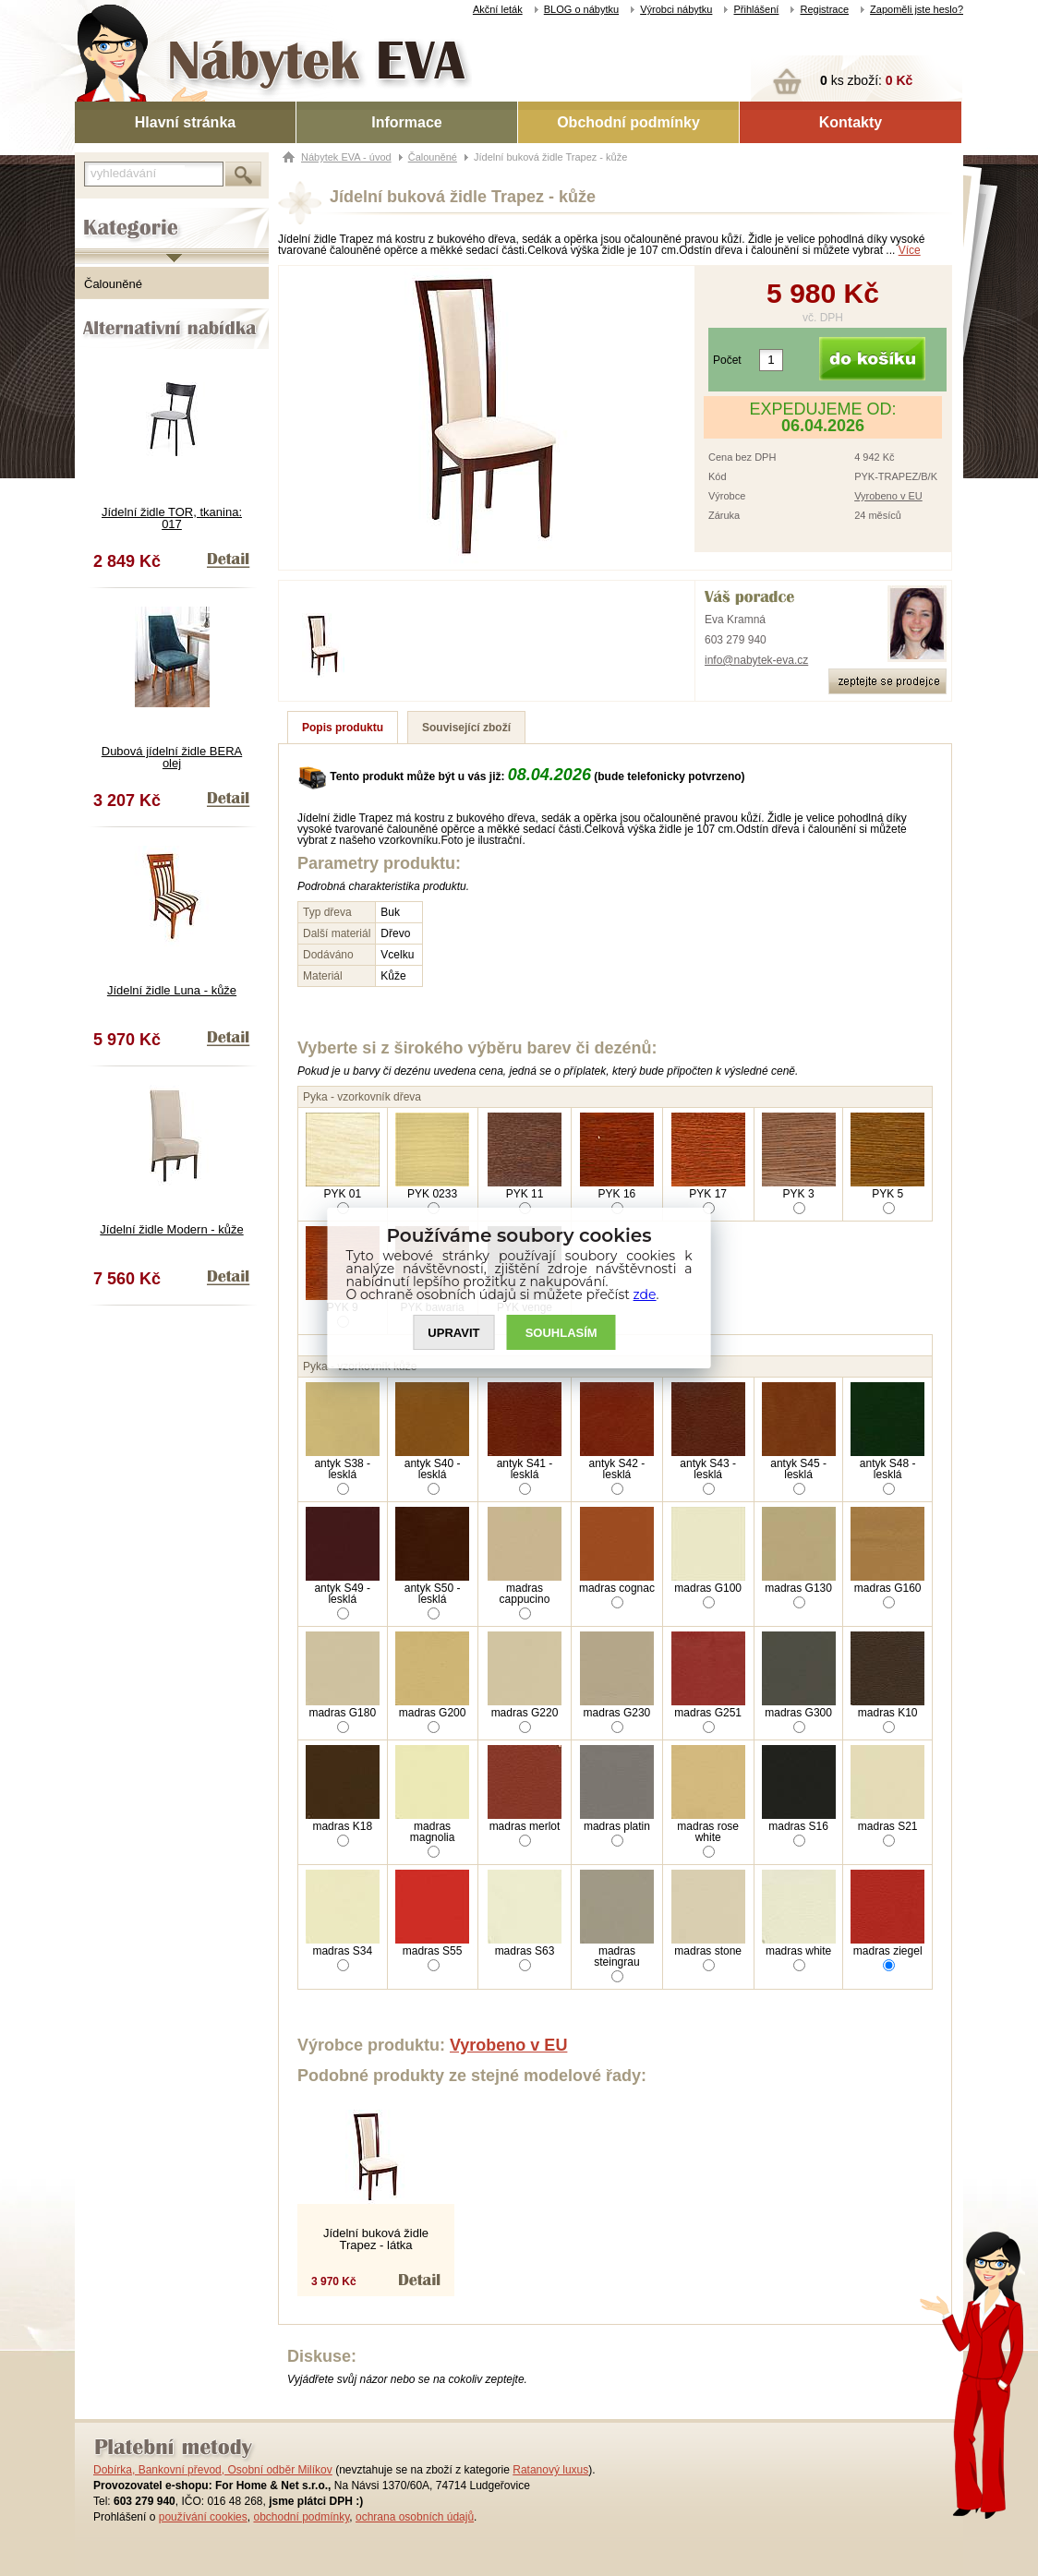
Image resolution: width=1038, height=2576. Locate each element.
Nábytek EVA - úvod (346, 157)
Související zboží (466, 727)
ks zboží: (866, 80)
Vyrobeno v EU (888, 495)
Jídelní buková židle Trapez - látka (375, 2239)
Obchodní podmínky (628, 122)
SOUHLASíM (561, 1333)
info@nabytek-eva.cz (756, 660)
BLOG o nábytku (581, 9)
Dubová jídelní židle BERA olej (172, 757)
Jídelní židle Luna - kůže (171, 990)
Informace (406, 122)
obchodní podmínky (301, 2516)
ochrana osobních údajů (415, 2516)
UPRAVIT (453, 1333)
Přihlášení (755, 9)
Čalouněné (113, 284)
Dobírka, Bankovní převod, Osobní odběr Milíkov (212, 2469)
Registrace (824, 9)
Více (910, 250)
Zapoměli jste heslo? (916, 9)
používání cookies (203, 2516)
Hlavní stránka (185, 122)
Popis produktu (342, 727)
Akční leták (498, 9)
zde (645, 1294)
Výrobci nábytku (676, 9)
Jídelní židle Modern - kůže (171, 1229)
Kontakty (850, 122)
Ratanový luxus (550, 2469)
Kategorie (100, 213)
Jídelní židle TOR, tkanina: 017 (172, 518)
